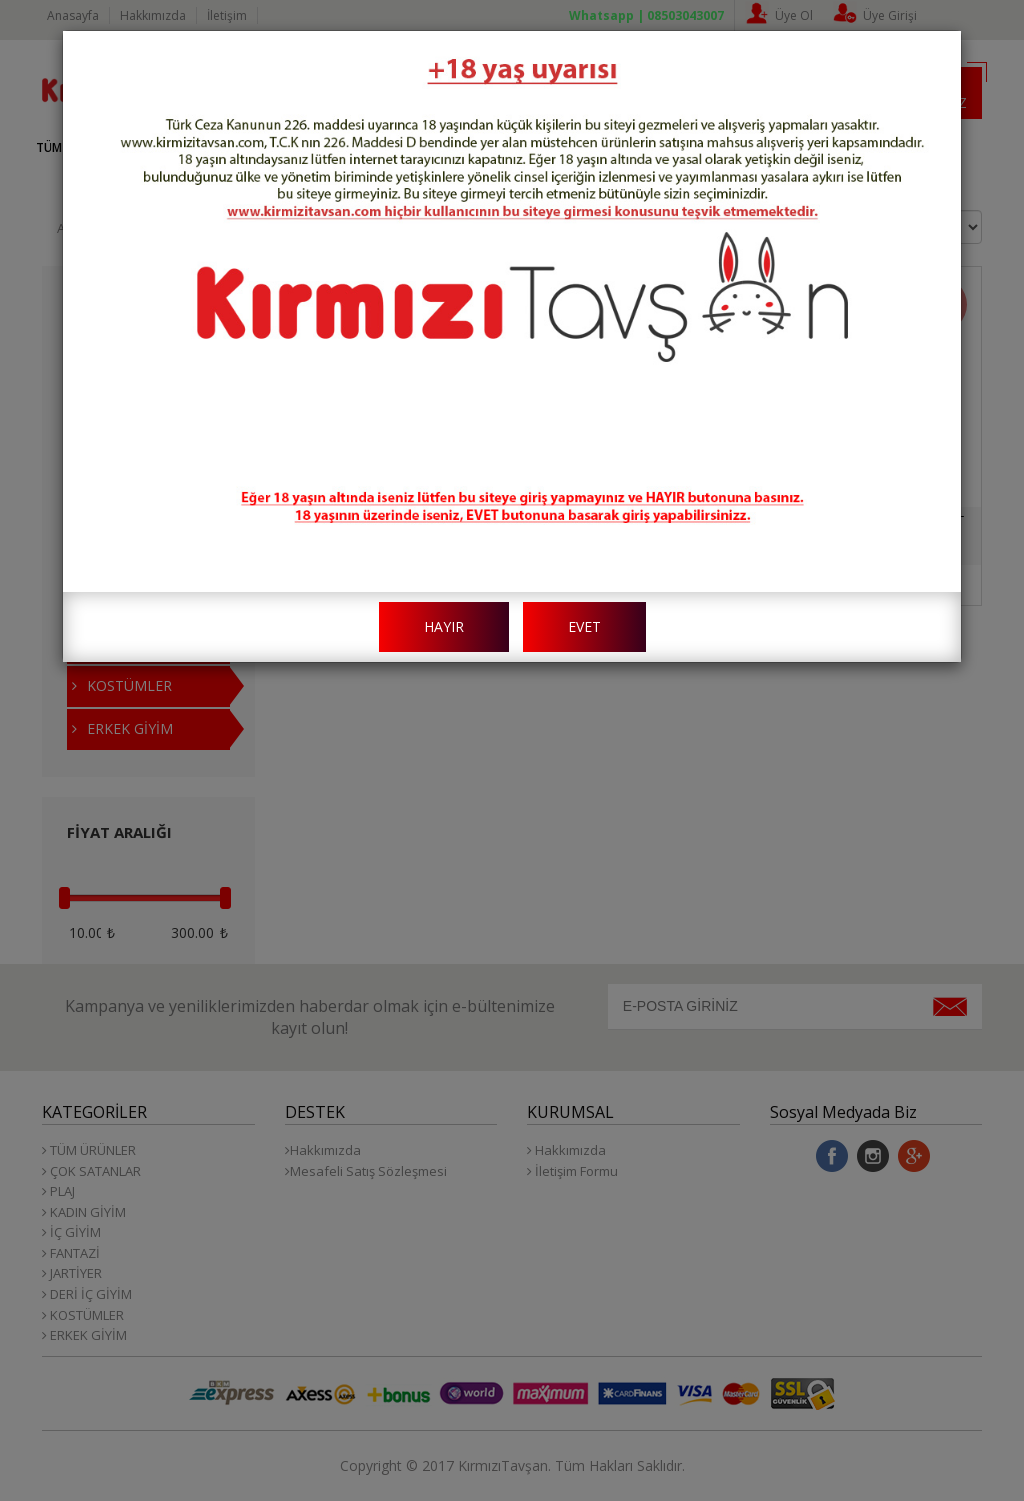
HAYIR (444, 626)
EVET (584, 626)
